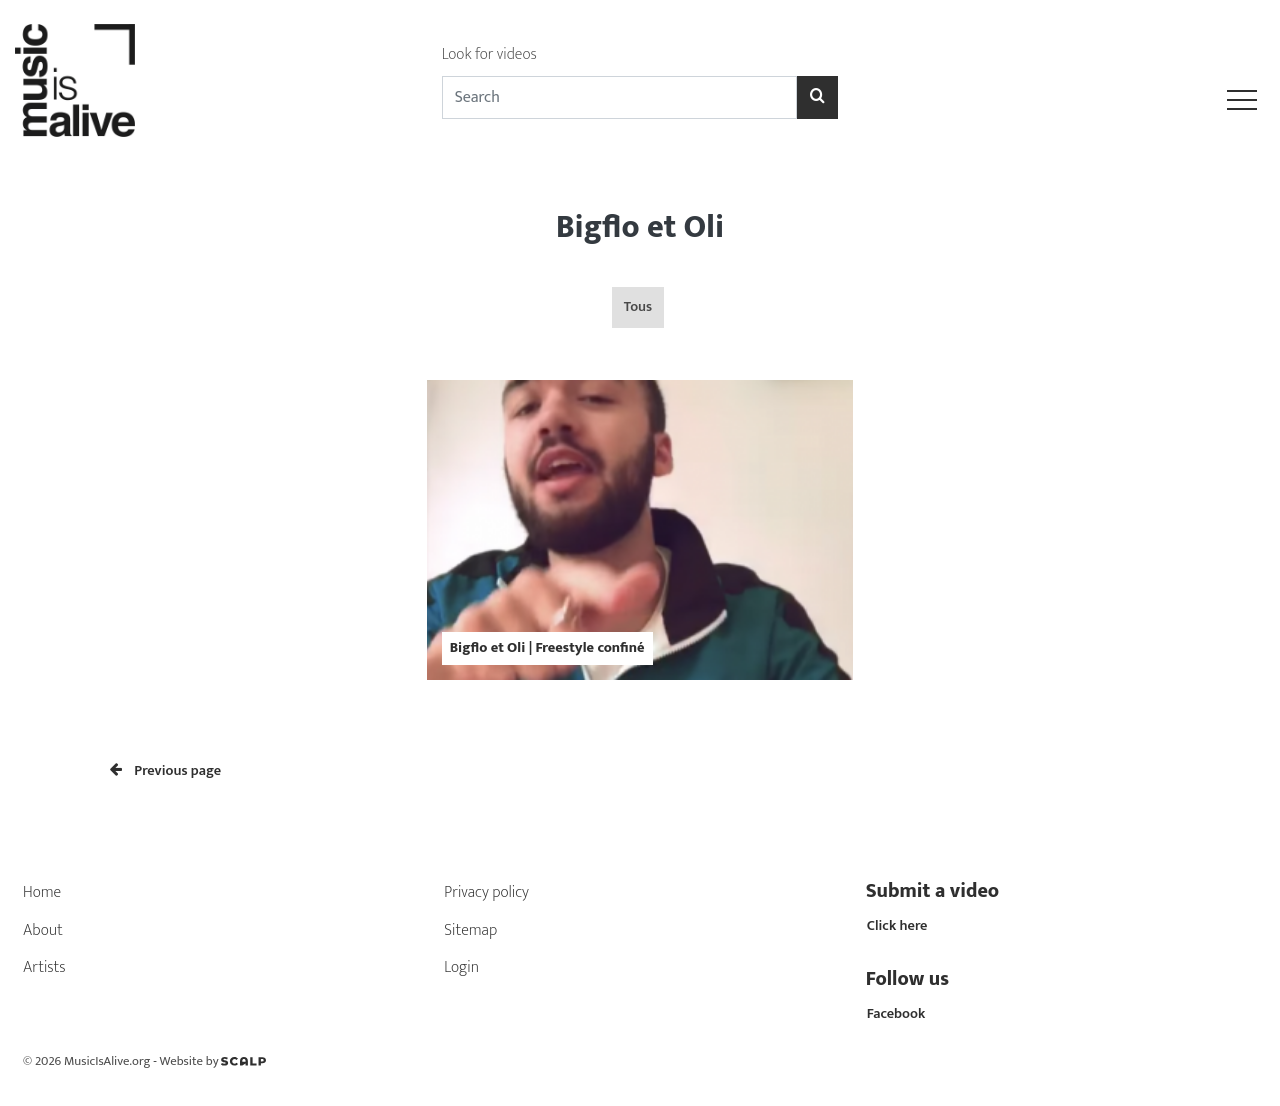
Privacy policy (486, 892)
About (43, 930)
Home (42, 892)
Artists (44, 967)
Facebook (896, 1014)
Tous (638, 307)
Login (461, 967)
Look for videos (489, 54)
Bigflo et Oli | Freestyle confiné (547, 648)
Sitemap (470, 930)
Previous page (165, 771)
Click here (897, 926)
